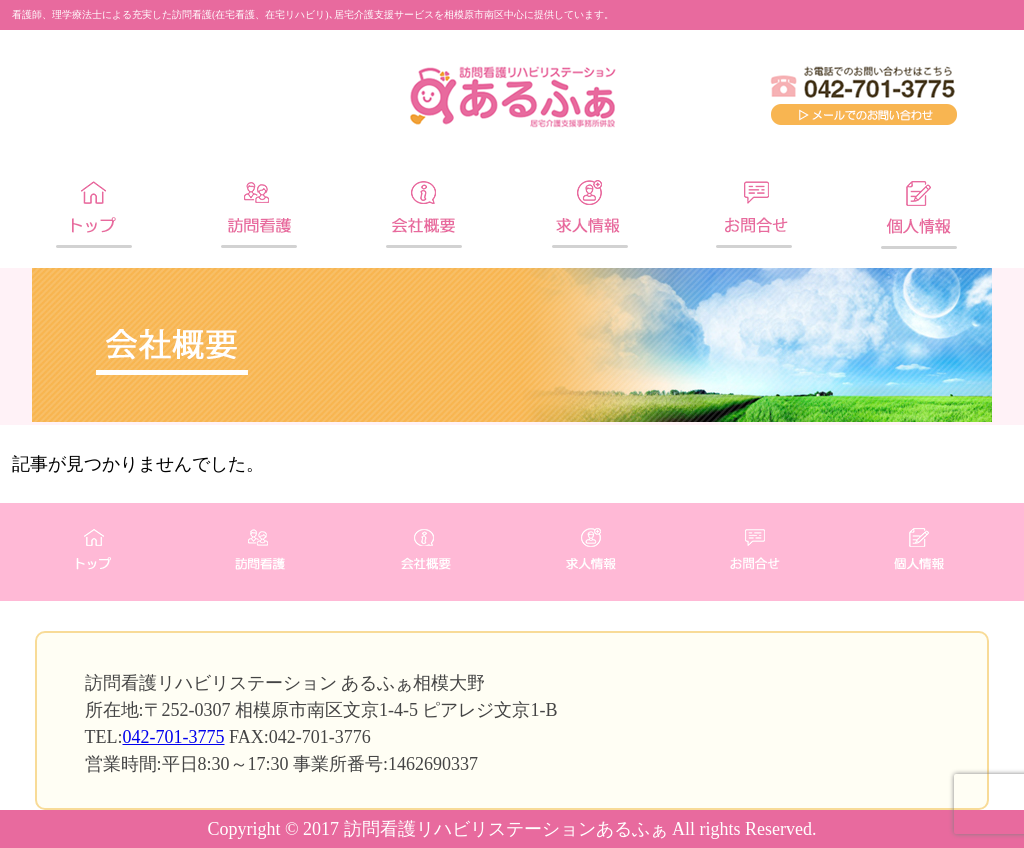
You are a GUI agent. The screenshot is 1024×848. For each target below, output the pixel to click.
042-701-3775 (174, 737)
